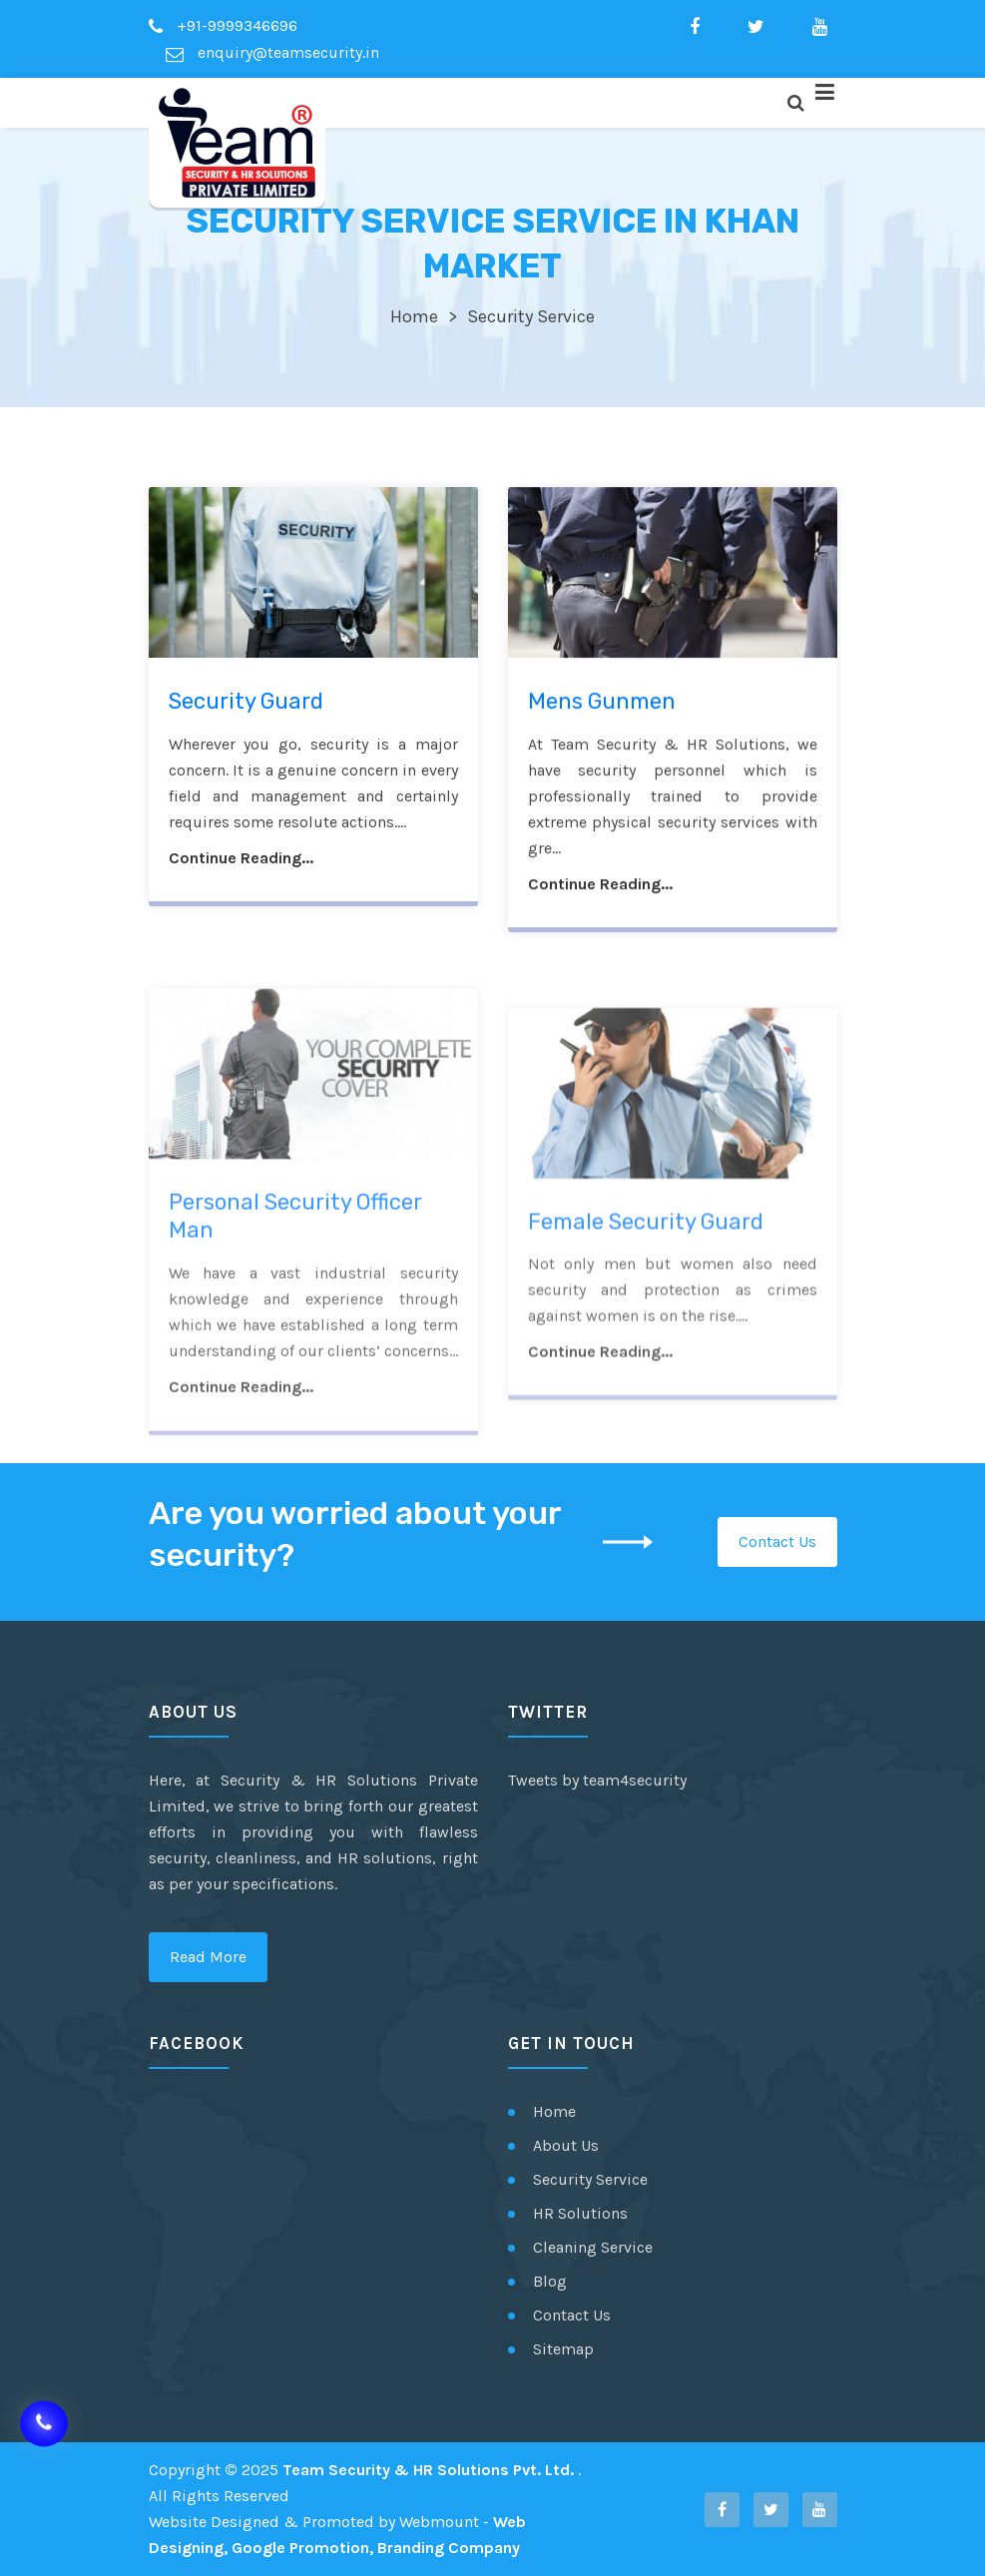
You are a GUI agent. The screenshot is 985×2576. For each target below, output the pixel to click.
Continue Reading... (241, 861)
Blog (550, 2281)
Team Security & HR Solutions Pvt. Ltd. (430, 2469)
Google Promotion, (302, 2547)
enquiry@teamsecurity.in (272, 52)
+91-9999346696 (223, 25)
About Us (566, 2145)
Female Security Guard (645, 1292)
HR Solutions (580, 2213)
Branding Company (448, 2547)
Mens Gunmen (602, 705)
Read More (208, 1956)
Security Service (590, 2179)
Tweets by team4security (597, 1780)
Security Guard (246, 705)
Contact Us (777, 1541)
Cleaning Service (593, 2247)
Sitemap (563, 2348)
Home (414, 316)
